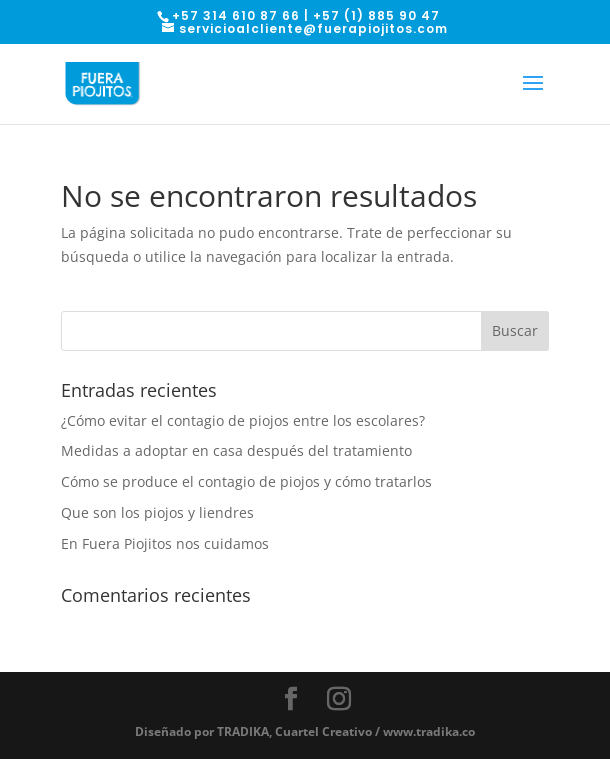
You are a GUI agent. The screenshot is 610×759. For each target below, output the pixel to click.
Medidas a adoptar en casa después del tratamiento (236, 450)
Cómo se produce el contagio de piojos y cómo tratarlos (246, 481)
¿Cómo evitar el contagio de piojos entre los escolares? (243, 420)
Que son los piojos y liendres (157, 512)
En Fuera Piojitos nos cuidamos (165, 543)
